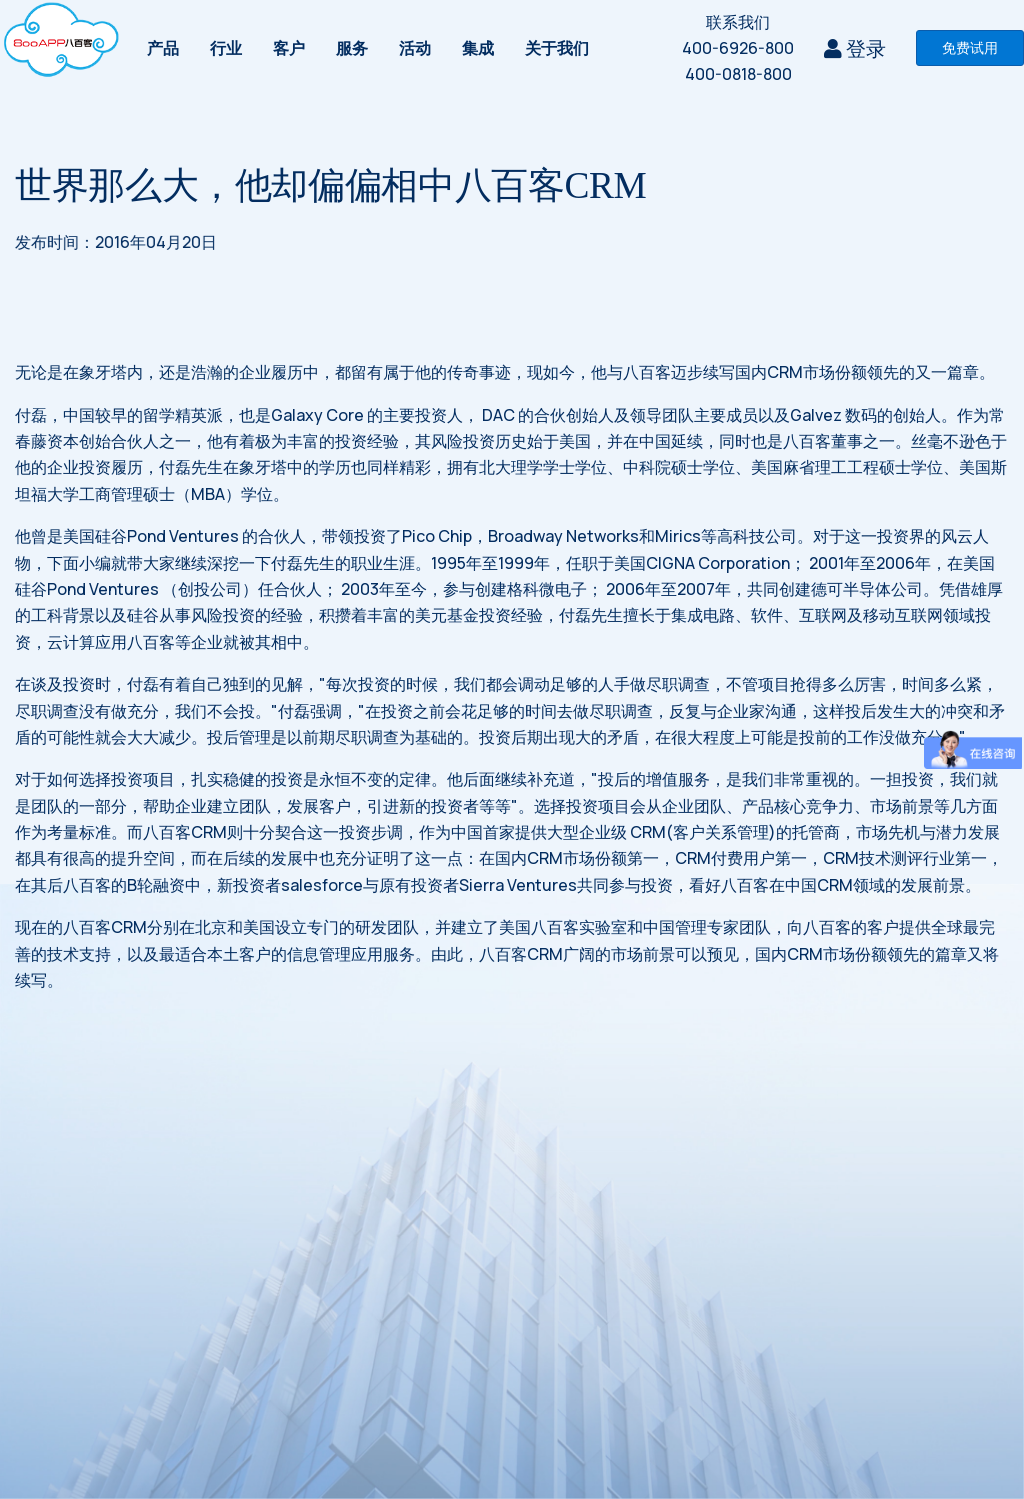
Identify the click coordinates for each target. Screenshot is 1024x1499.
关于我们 (557, 48)
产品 (163, 48)
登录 (855, 48)
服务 (352, 48)
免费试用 (970, 47)
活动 (415, 48)
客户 (289, 48)
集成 (478, 48)
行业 (226, 48)
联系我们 (738, 22)
